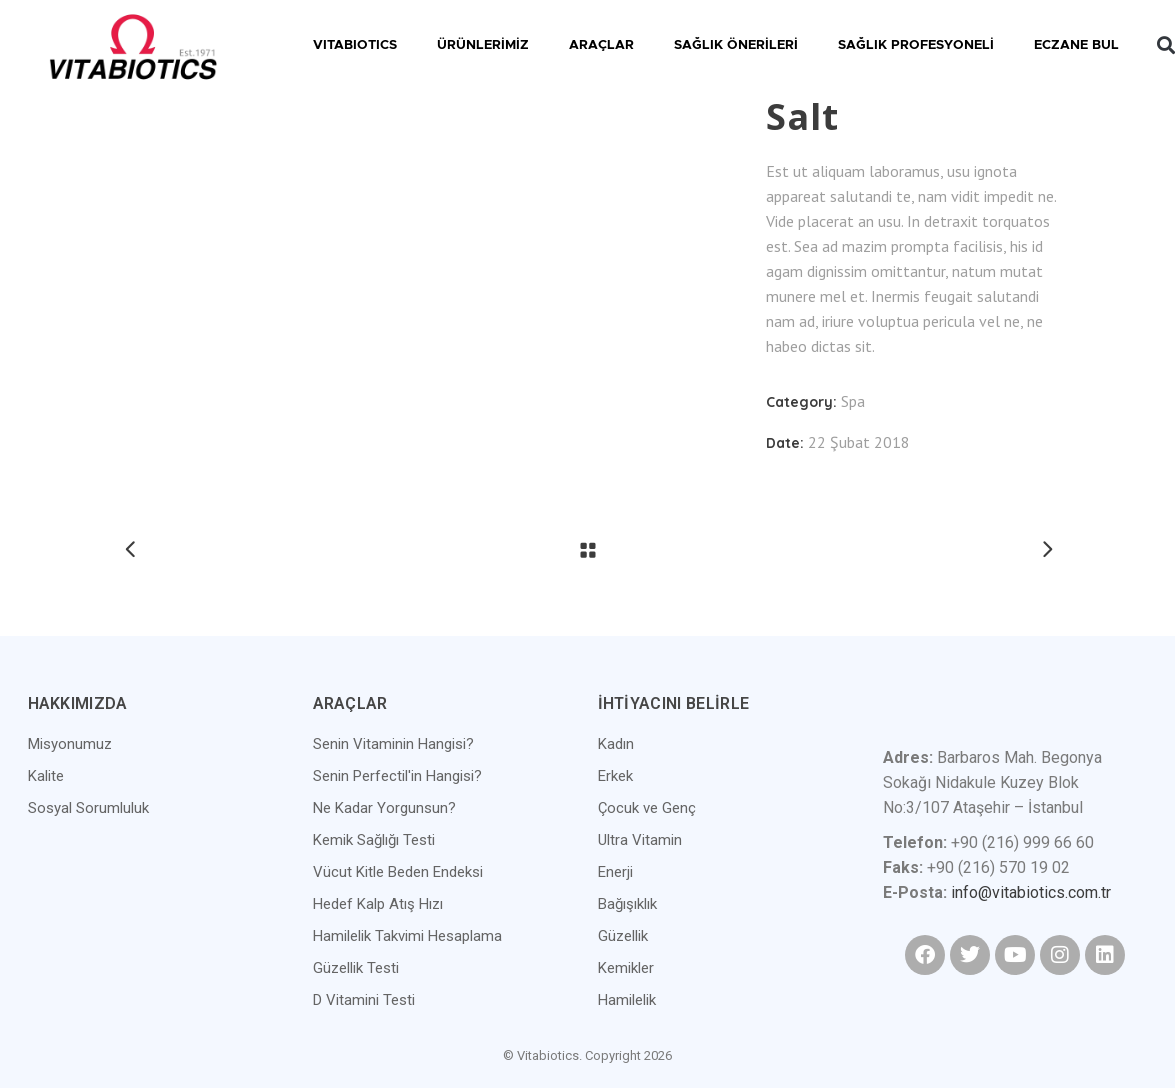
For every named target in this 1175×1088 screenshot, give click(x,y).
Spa (853, 401)
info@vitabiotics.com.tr (1031, 892)
